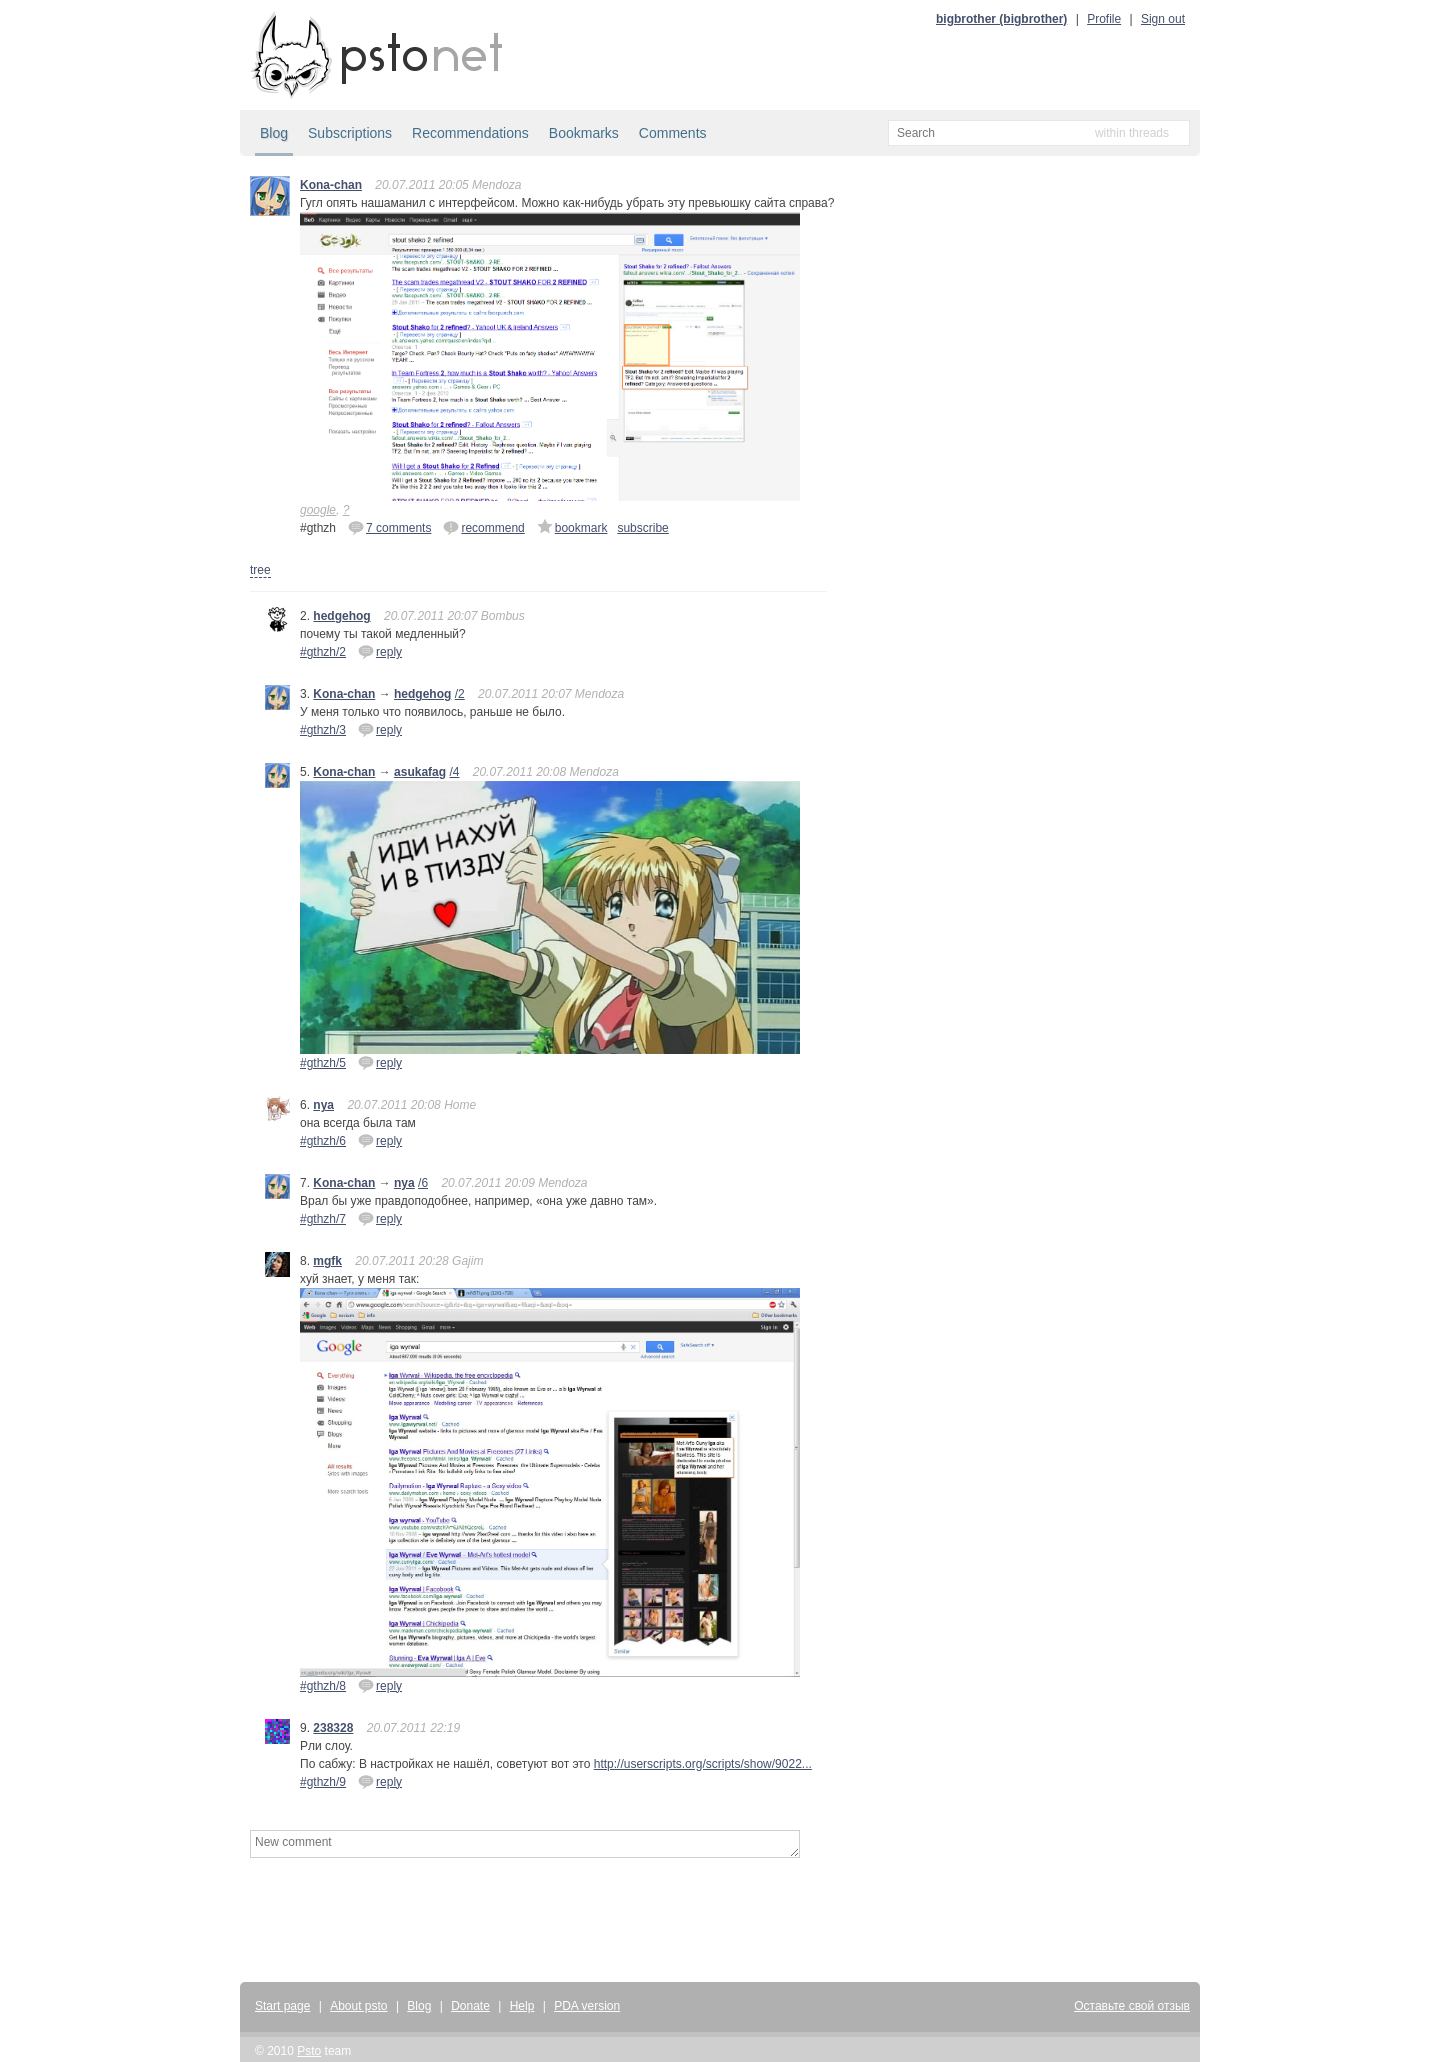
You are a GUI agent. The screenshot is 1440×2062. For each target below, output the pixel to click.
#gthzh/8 (323, 1686)
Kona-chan (331, 185)
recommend (483, 527)
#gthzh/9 (323, 1782)
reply (380, 651)
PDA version (587, 2006)
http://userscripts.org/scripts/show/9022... (703, 1764)
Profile (1104, 19)
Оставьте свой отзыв (1132, 2006)
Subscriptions (350, 133)
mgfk (327, 1261)
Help (522, 2006)
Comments (673, 133)
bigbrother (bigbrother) (1001, 19)
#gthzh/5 (323, 1063)
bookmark (572, 527)
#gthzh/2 (323, 652)
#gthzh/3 (323, 730)
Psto (309, 2051)
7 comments (389, 527)
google (318, 510)
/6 (423, 1183)
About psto (358, 2006)
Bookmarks (584, 133)
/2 (460, 694)
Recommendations (470, 133)
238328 (333, 1728)
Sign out (1163, 19)
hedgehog (341, 616)
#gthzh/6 (323, 1141)
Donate (470, 2006)
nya (323, 1105)
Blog (274, 133)
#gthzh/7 (323, 1219)
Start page (282, 2006)
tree (260, 570)
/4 (454, 772)
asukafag (420, 772)
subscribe (642, 528)
